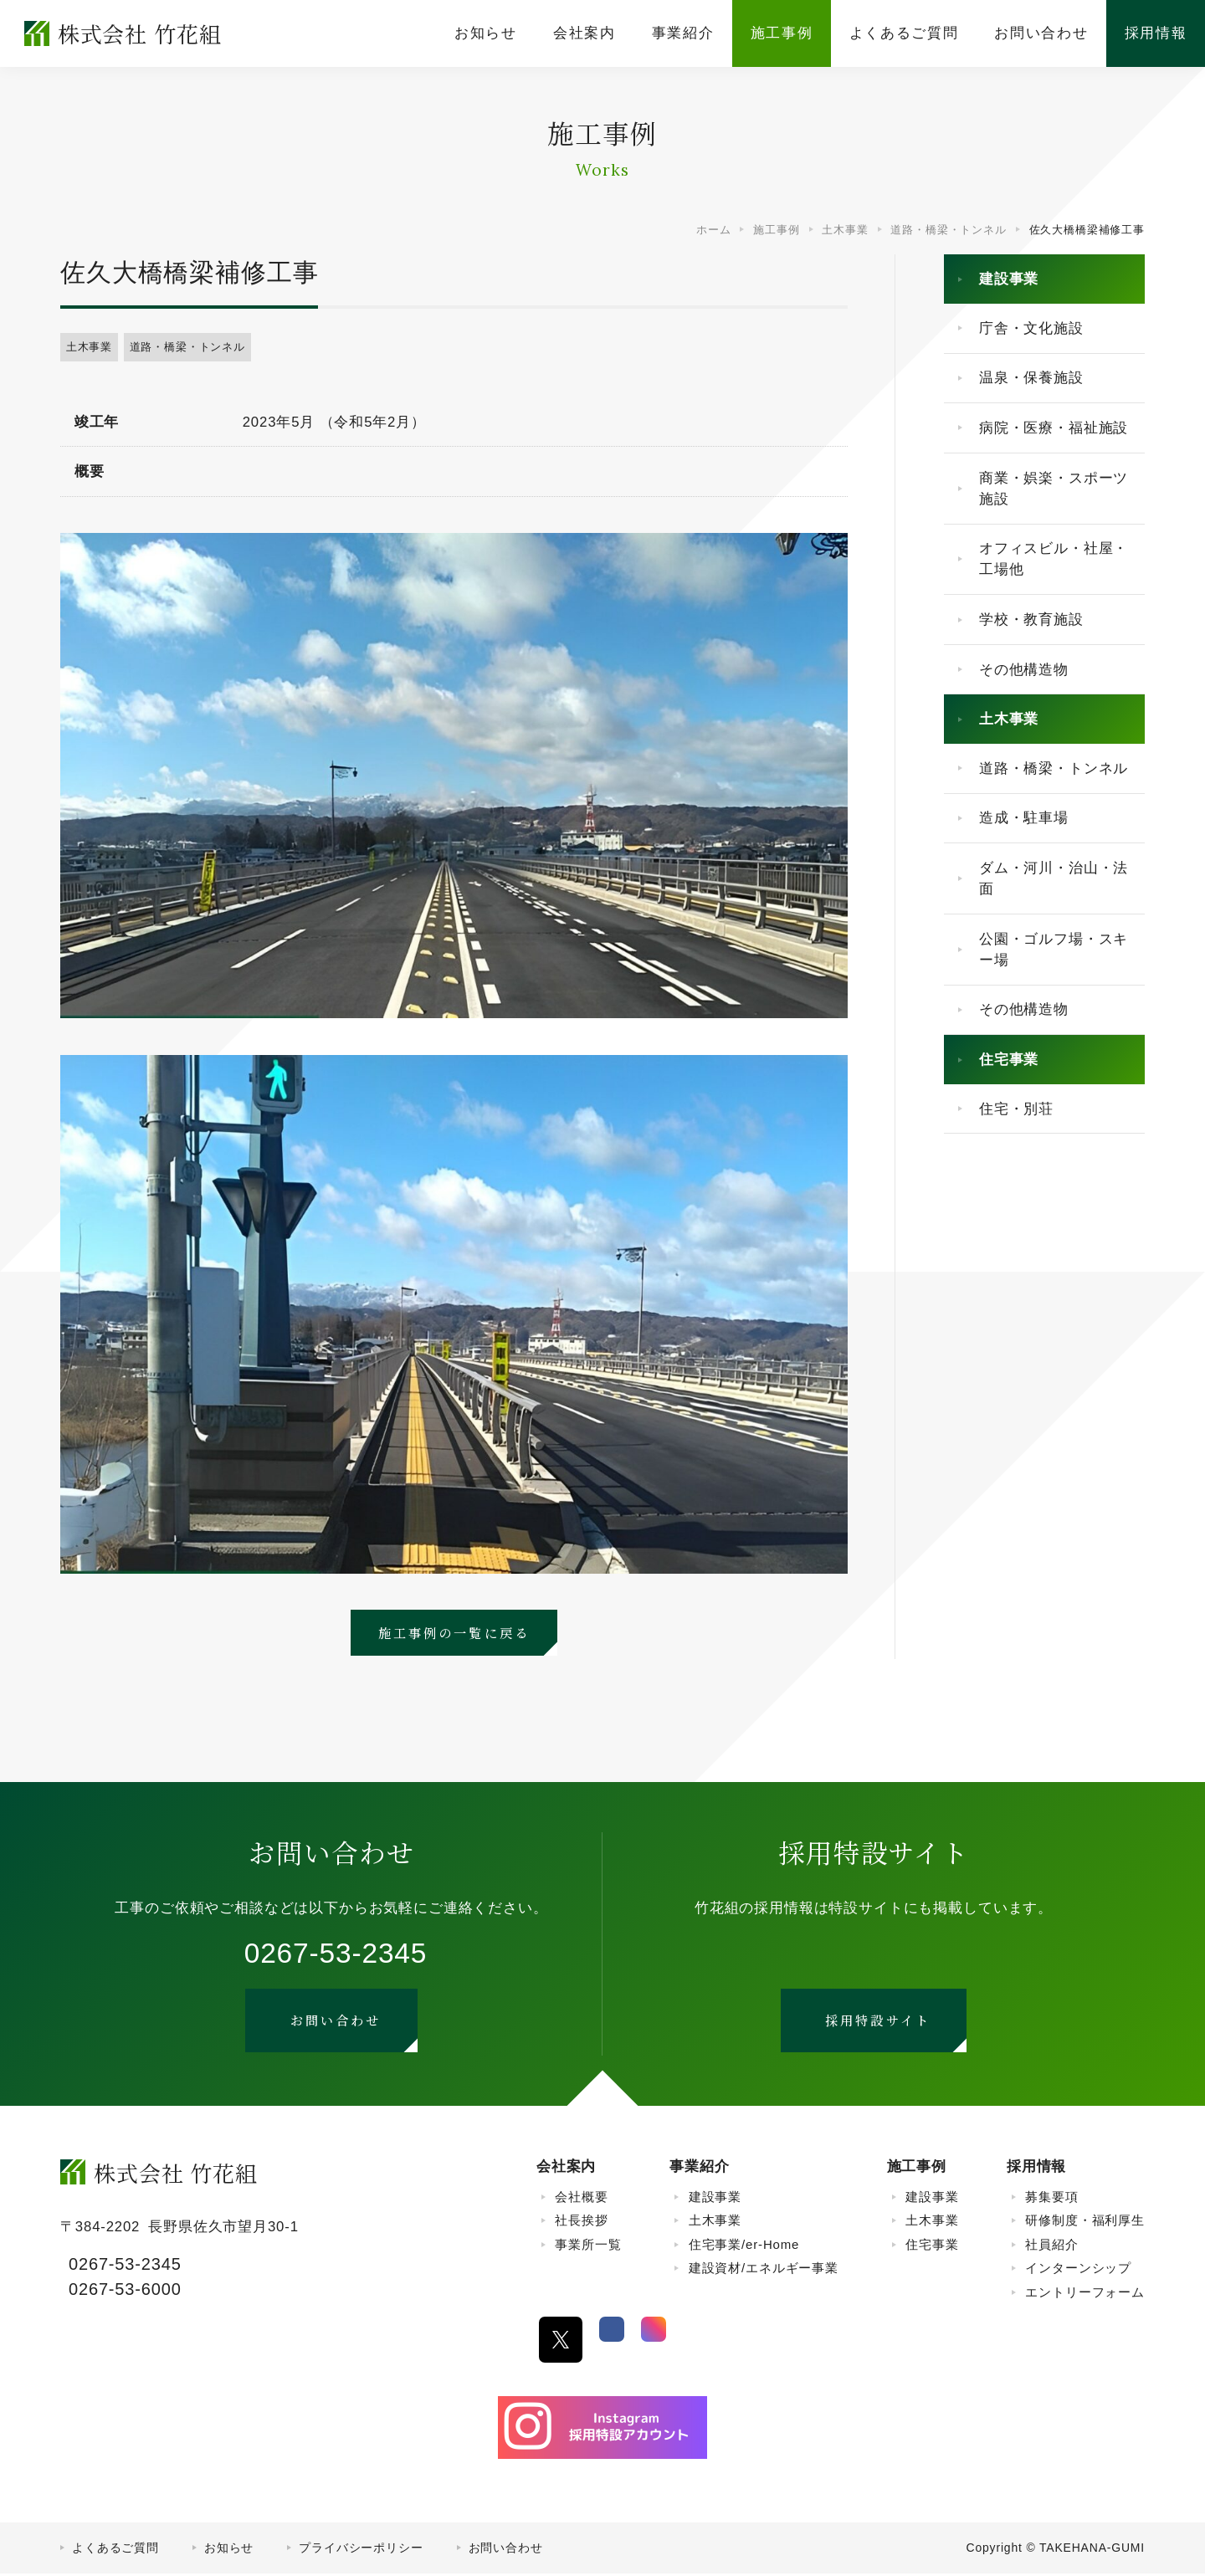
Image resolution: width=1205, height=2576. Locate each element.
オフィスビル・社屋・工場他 (1053, 558)
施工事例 (916, 2169)
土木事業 (89, 347)
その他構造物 (1024, 670)
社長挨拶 (581, 2222)
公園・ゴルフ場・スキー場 (1053, 949)
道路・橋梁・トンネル (187, 347)
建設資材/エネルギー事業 (763, 2270)
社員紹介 (1051, 2247)
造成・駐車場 (1024, 818)
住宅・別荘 (1016, 1109)
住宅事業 (1008, 1060)
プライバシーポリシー (361, 2550)
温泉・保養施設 (1031, 378)
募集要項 (1051, 2199)
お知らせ (229, 2550)
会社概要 (581, 2199)
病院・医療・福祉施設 (1053, 428)
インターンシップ (1078, 2270)
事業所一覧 (588, 2247)
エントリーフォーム (1085, 2294)
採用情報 (1036, 2169)
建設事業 (1008, 279)
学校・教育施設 (1031, 619)
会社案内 (566, 2169)
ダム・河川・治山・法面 (1053, 878)
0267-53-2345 (336, 1954)
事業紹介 (699, 2169)
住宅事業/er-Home (744, 2247)
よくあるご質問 (115, 2550)
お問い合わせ (506, 2550)
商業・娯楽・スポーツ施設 (1053, 488)
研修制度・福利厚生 (1085, 2222)
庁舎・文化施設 (1031, 328)
